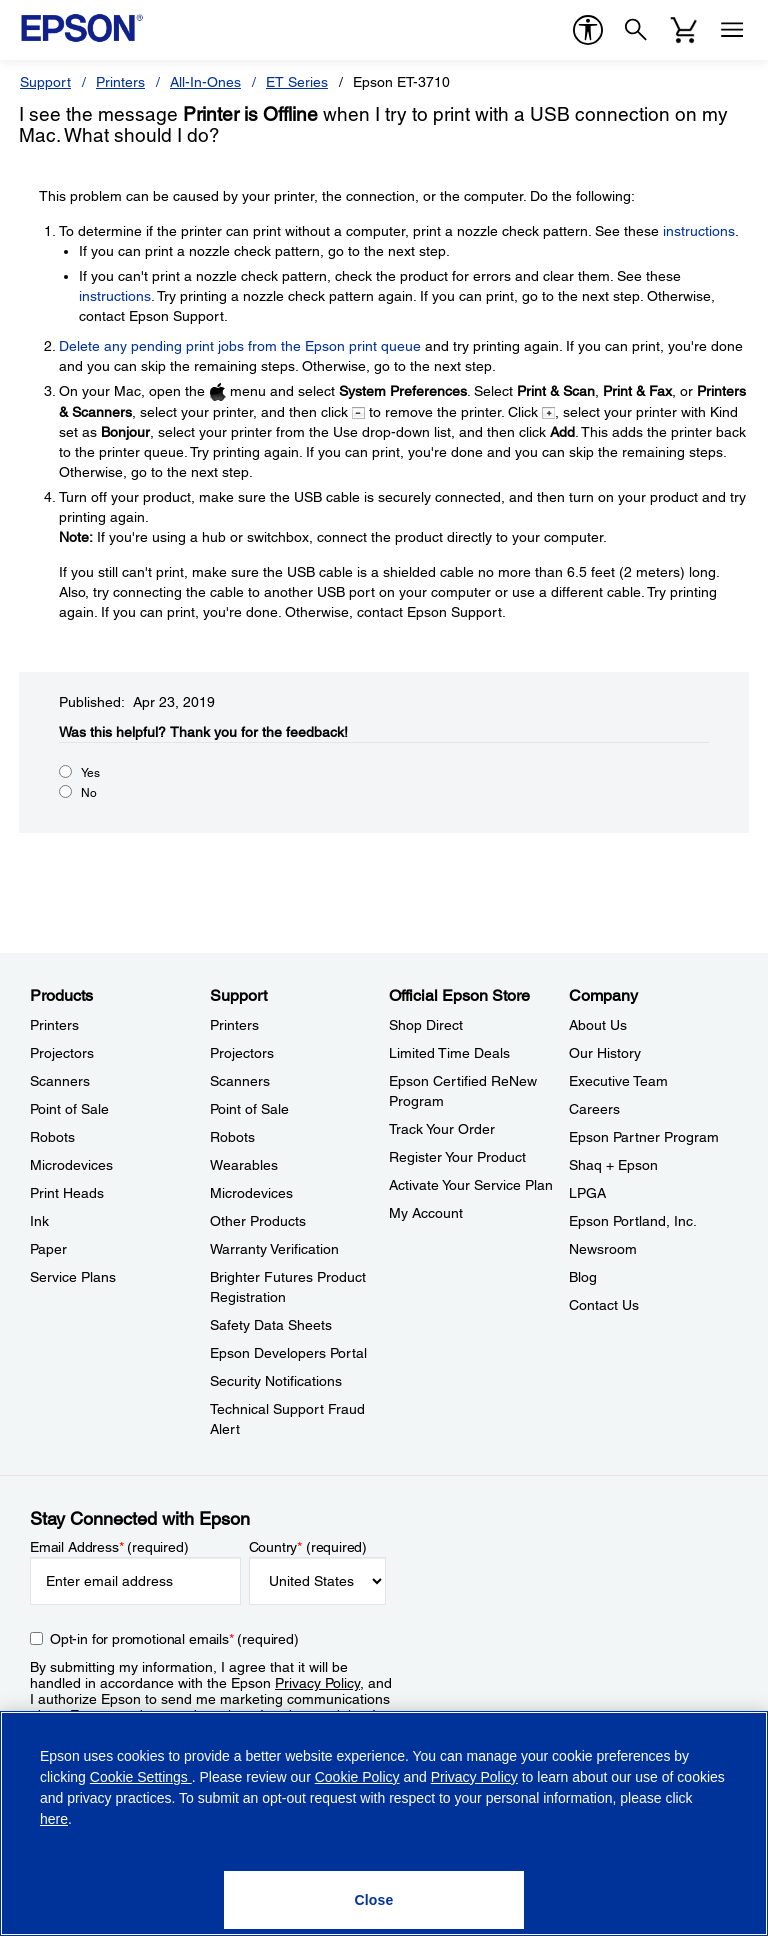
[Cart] (684, 30)
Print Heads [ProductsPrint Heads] (67, 1193)
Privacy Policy (317, 1683)
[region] (384, 1823)
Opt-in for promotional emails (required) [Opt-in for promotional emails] (174, 1639)
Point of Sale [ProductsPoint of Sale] (69, 1109)
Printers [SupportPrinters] (234, 1025)
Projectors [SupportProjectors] (242, 1053)
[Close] (374, 1900)
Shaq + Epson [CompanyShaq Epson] (613, 1165)
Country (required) (308, 1547)
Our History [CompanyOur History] (605, 1053)
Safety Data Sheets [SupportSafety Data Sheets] (271, 1325)
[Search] (636, 30)
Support (45, 82)
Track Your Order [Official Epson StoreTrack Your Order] (442, 1129)
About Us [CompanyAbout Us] (598, 1025)
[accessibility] (588, 30)
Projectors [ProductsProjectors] (62, 1053)
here (54, 1819)
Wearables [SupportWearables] (244, 1165)
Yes (90, 773)
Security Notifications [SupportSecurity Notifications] (276, 1381)
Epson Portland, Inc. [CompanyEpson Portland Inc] (633, 1221)
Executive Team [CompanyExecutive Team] (618, 1081)
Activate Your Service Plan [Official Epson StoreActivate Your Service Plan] (471, 1185)
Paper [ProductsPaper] (48, 1249)
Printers (120, 82)
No (89, 793)
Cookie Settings (141, 1777)
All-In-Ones (205, 82)
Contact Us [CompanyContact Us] (604, 1305)
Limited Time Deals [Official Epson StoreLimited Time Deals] (449, 1053)
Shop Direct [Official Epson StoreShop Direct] (426, 1025)
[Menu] (732, 30)
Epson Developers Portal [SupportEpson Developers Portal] (288, 1353)
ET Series (297, 82)
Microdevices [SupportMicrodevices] (251, 1193)
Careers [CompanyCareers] (594, 1109)
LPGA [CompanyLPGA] (587, 1193)
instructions (699, 231)
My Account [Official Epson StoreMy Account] (426, 1213)
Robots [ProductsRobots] (52, 1137)
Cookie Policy (357, 1777)
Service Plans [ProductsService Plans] (73, 1277)
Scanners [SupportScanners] (240, 1081)
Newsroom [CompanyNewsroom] (603, 1249)
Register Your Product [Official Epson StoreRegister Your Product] (457, 1157)
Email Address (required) (109, 1547)
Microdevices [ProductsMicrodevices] (71, 1165)
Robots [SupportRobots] (232, 1137)
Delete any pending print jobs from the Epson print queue (240, 346)
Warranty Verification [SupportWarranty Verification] (274, 1249)
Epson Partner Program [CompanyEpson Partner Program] (644, 1137)
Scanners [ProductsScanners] (60, 1081)
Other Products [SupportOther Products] (258, 1221)
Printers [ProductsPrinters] (54, 1025)
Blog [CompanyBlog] (583, 1277)
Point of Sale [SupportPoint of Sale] (249, 1109)
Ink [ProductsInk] (39, 1221)
